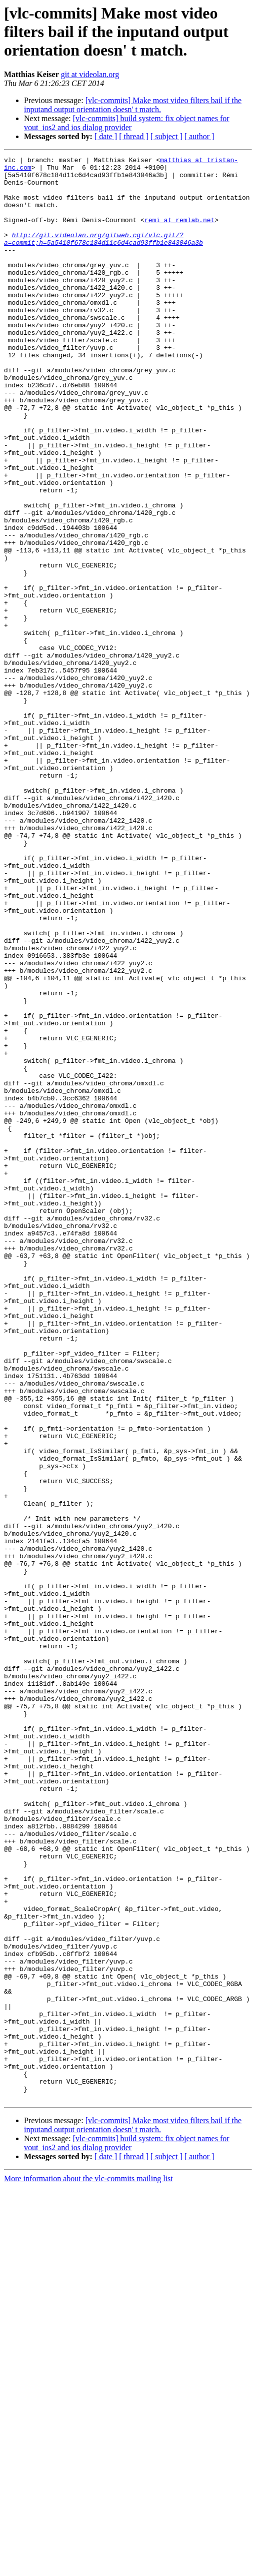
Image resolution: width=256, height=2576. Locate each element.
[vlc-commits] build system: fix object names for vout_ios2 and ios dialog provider (127, 123)
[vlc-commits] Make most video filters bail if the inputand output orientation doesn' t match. (133, 105)
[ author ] (199, 136)
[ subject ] (166, 136)
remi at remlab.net (179, 233)
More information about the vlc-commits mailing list (88, 2567)
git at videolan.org (90, 74)
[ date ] (105, 136)
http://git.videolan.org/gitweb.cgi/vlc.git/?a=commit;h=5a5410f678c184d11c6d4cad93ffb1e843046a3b (103, 256)
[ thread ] (133, 136)
